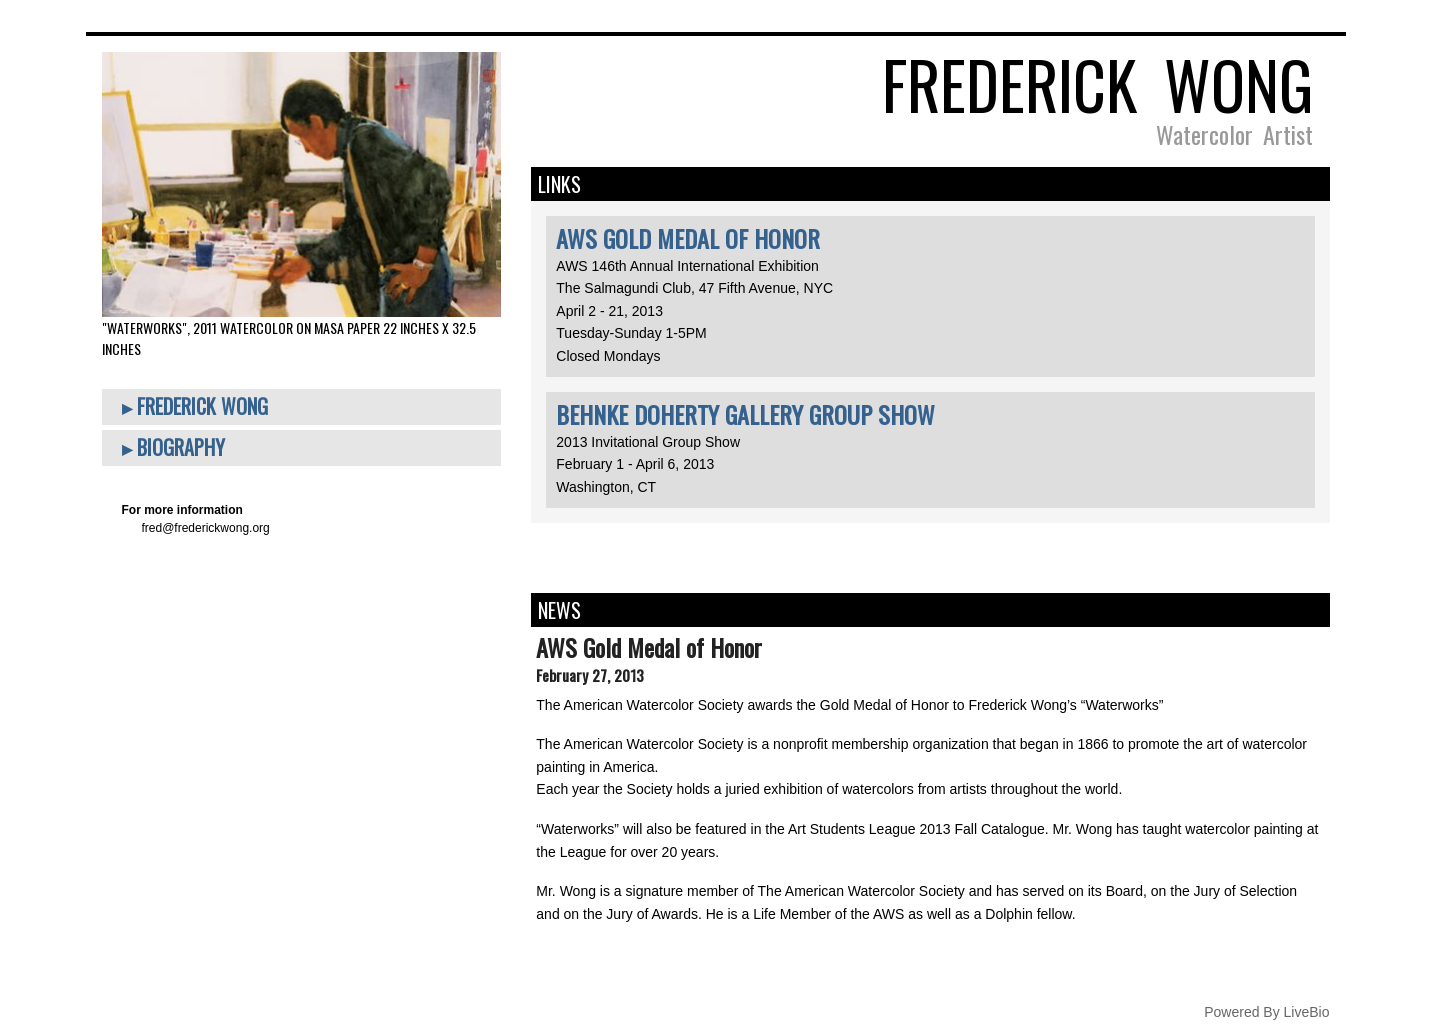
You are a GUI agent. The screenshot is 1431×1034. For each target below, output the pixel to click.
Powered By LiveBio (1266, 1012)
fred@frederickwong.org (206, 528)
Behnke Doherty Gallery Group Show (745, 414)
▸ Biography (173, 447)
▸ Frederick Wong (195, 406)
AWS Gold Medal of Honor (688, 238)
